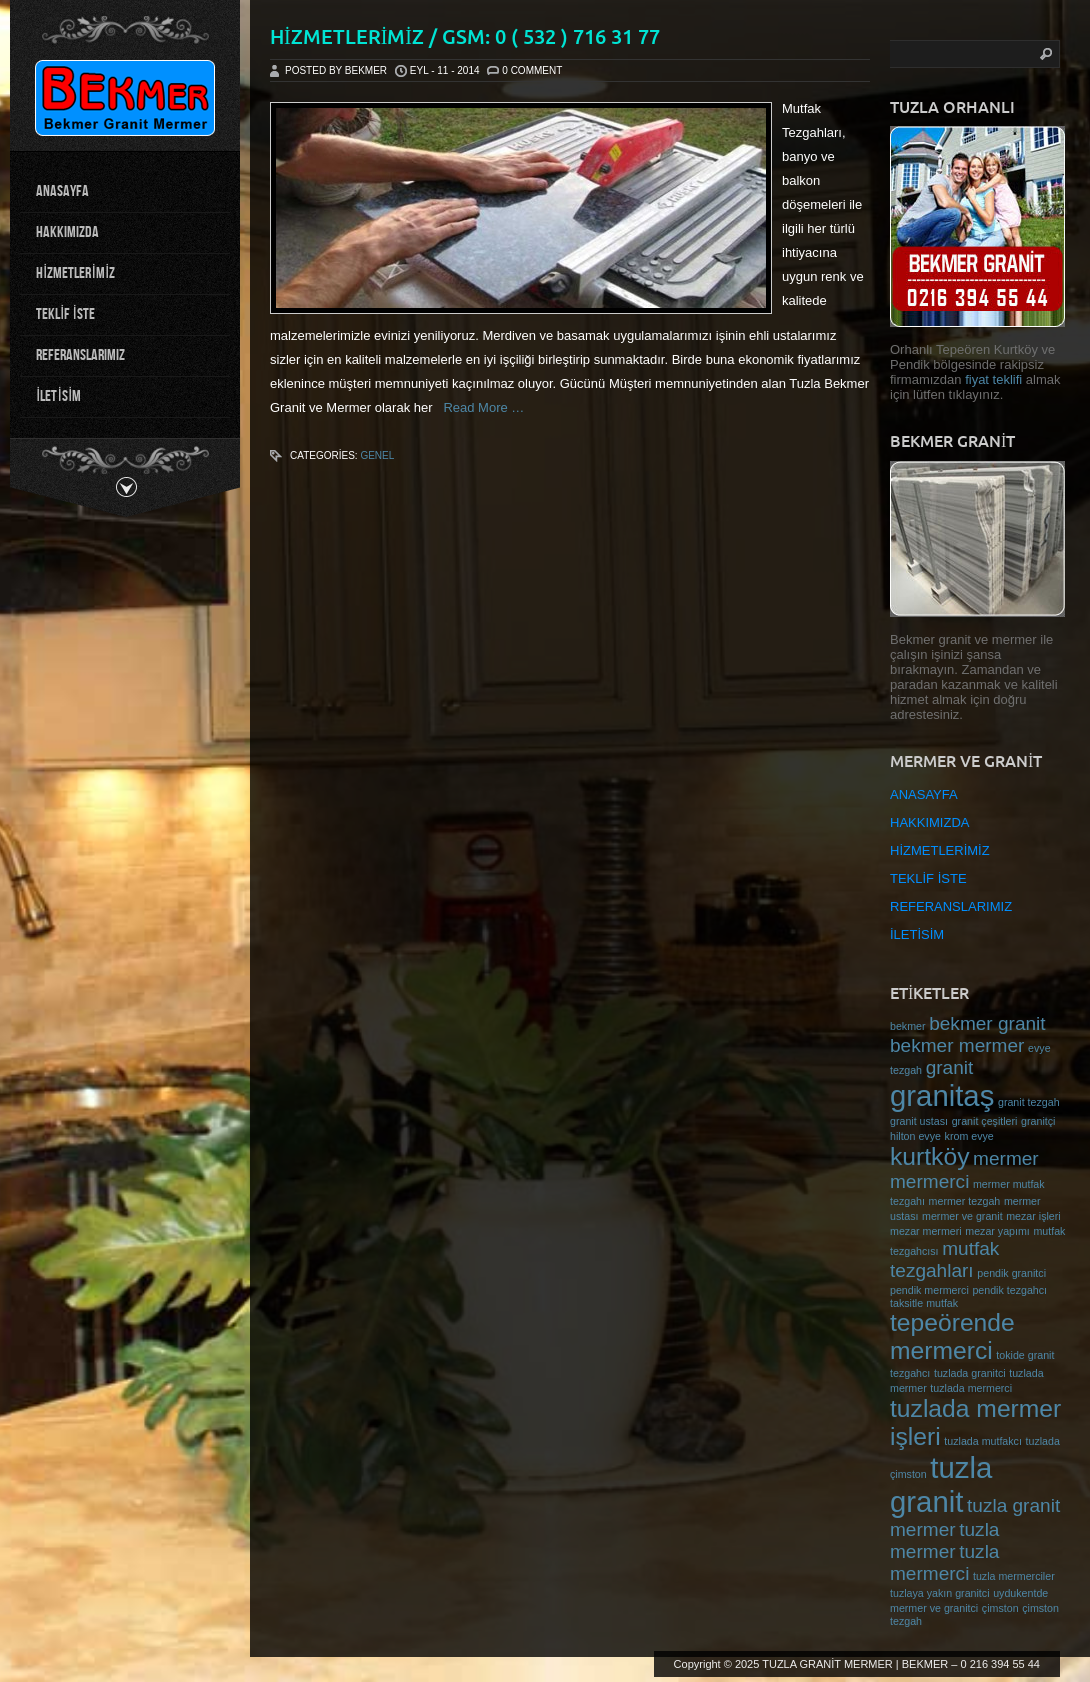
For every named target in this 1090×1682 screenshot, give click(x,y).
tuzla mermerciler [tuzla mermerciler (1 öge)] (1014, 1576)
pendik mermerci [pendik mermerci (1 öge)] (929, 1290)
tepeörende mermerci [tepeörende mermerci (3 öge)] (952, 1336)
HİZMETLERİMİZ (75, 273)
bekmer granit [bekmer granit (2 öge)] (987, 1023)
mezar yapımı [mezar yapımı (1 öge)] (997, 1231)
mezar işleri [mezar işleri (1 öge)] (1033, 1216)
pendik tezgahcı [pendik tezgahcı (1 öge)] (1009, 1290)
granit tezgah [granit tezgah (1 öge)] (1029, 1102)
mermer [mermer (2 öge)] (1006, 1158)
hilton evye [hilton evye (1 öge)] (915, 1136)
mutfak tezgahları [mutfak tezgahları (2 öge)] (944, 1259)
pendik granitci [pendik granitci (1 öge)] (1011, 1273)
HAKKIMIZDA (67, 232)
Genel (377, 455)
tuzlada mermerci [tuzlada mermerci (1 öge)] (971, 1388)
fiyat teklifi (995, 379)
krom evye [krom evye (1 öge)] (969, 1136)
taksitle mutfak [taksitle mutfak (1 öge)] (924, 1303)
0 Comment (532, 70)
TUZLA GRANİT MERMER (827, 1664)
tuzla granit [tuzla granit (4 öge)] (941, 1484)
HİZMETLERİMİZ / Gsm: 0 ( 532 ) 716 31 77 (465, 36)
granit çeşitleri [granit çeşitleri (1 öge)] (985, 1121)
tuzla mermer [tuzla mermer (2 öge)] (944, 1540)
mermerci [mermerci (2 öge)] (929, 1181)
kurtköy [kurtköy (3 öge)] (929, 1156)
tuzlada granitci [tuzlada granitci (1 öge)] (970, 1373)
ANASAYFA (62, 191)
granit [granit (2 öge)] (950, 1067)
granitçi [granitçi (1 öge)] (1038, 1121)
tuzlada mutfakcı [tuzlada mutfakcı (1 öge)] (983, 1441)
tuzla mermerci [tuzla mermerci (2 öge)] (944, 1562)
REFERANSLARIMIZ (80, 355)
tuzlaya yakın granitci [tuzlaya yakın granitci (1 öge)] (940, 1593)
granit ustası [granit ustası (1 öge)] (919, 1121)
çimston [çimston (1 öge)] (1000, 1608)
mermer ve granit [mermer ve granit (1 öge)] (962, 1216)
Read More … (479, 407)
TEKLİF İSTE (65, 314)
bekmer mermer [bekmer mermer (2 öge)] (957, 1045)
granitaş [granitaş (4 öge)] (942, 1095)
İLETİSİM (58, 396)
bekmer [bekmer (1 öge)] (908, 1026)
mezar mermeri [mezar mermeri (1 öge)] (926, 1231)
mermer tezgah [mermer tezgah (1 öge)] (965, 1201)
